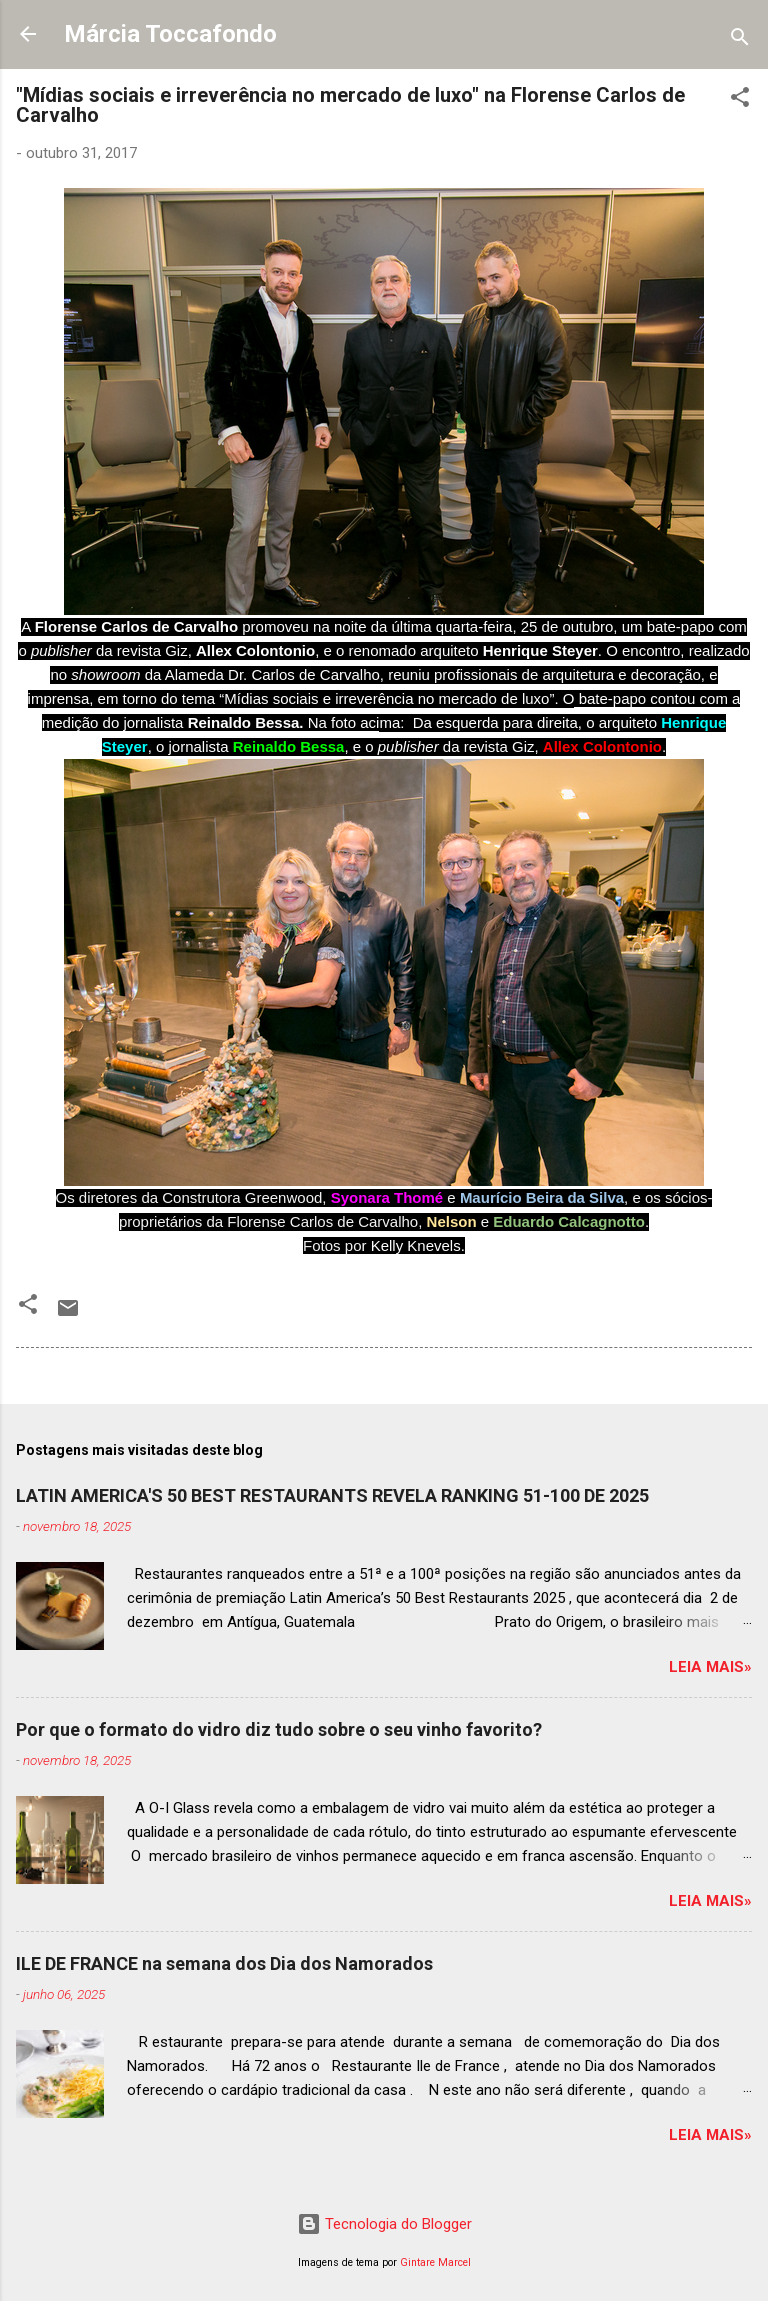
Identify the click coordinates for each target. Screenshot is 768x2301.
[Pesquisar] (740, 40)
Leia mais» (710, 1667)
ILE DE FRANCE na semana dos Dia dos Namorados (224, 1963)
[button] (740, 100)
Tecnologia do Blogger (384, 2224)
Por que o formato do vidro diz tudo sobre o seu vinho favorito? (279, 1729)
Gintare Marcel (435, 2262)
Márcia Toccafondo (170, 34)
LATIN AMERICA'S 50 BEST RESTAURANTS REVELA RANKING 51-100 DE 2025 (332, 1495)
